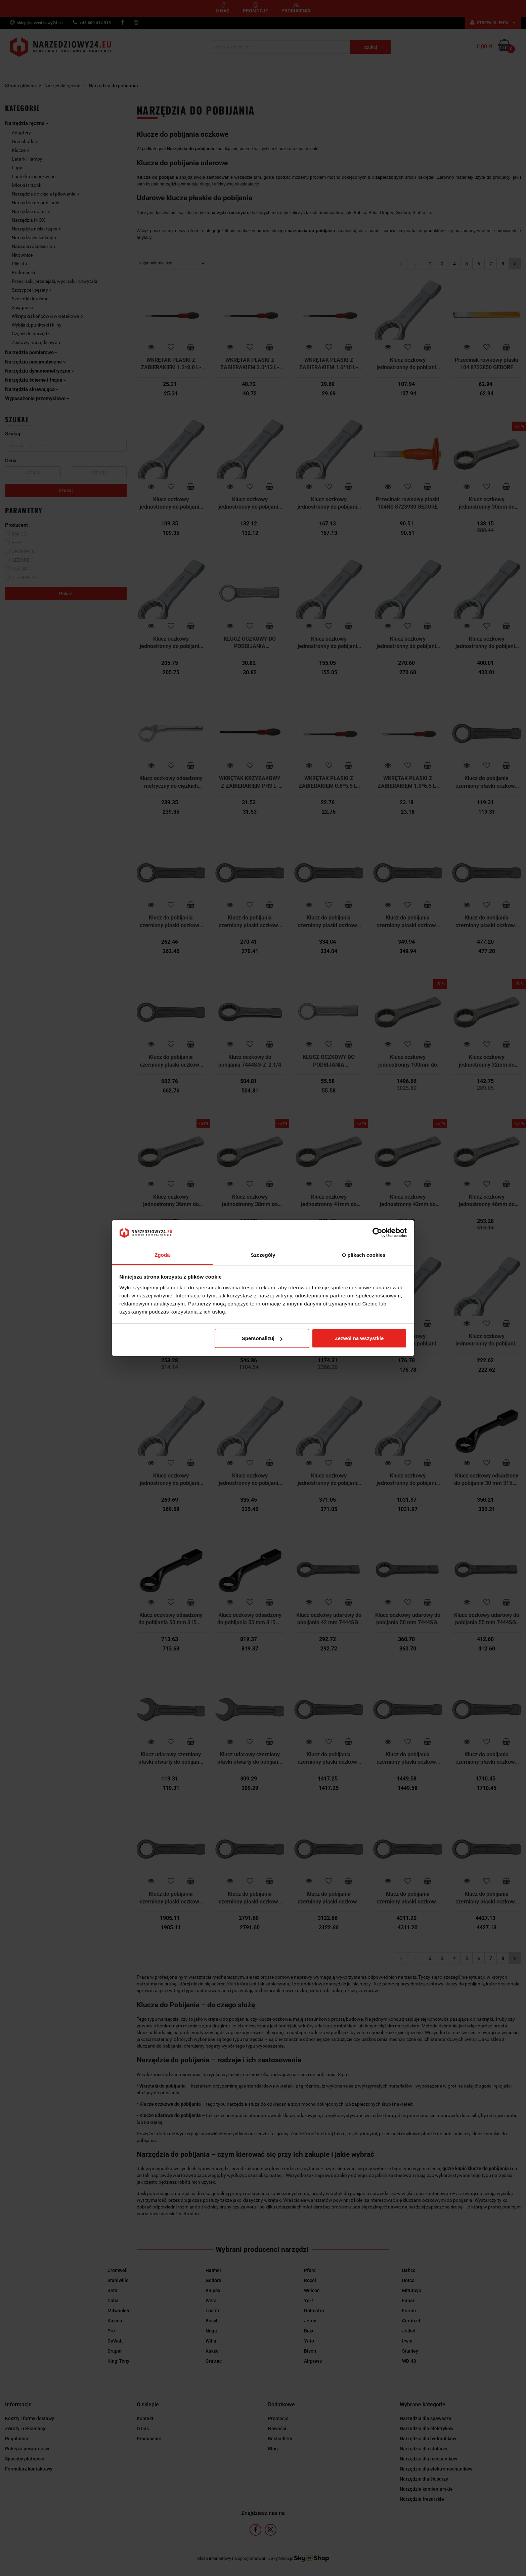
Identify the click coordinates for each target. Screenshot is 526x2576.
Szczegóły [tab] (263, 1255)
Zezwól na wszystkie (359, 1338)
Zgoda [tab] (162, 1255)
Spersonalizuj (262, 1338)
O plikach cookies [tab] (363, 1255)
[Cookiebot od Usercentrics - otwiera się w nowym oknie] (377, 1233)
